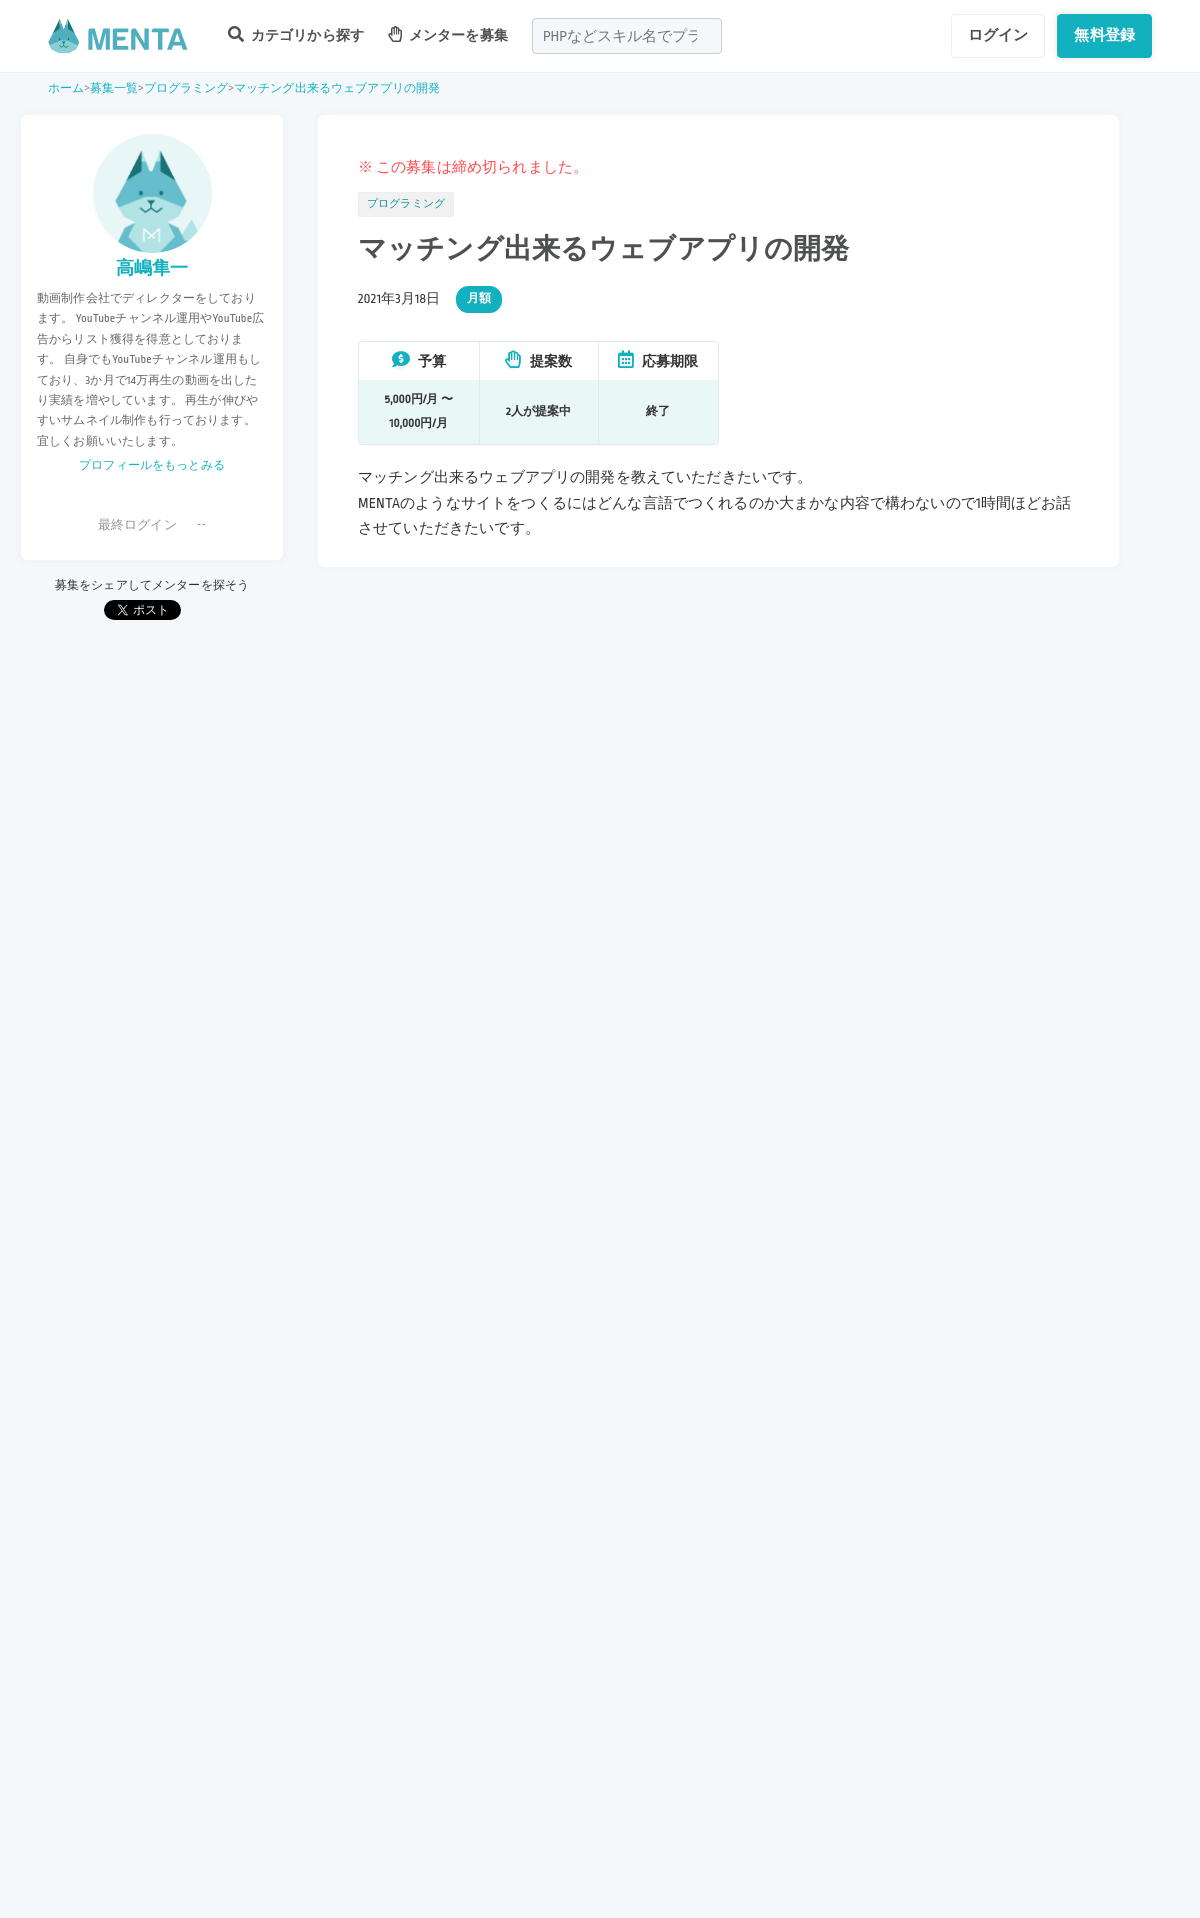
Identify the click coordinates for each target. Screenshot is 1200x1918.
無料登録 (1104, 35)
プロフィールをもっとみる (152, 465)
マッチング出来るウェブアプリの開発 (337, 88)
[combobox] (627, 36)
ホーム (66, 88)
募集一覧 (114, 88)
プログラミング (186, 88)
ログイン (998, 35)
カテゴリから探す (296, 34)
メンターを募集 (448, 34)
